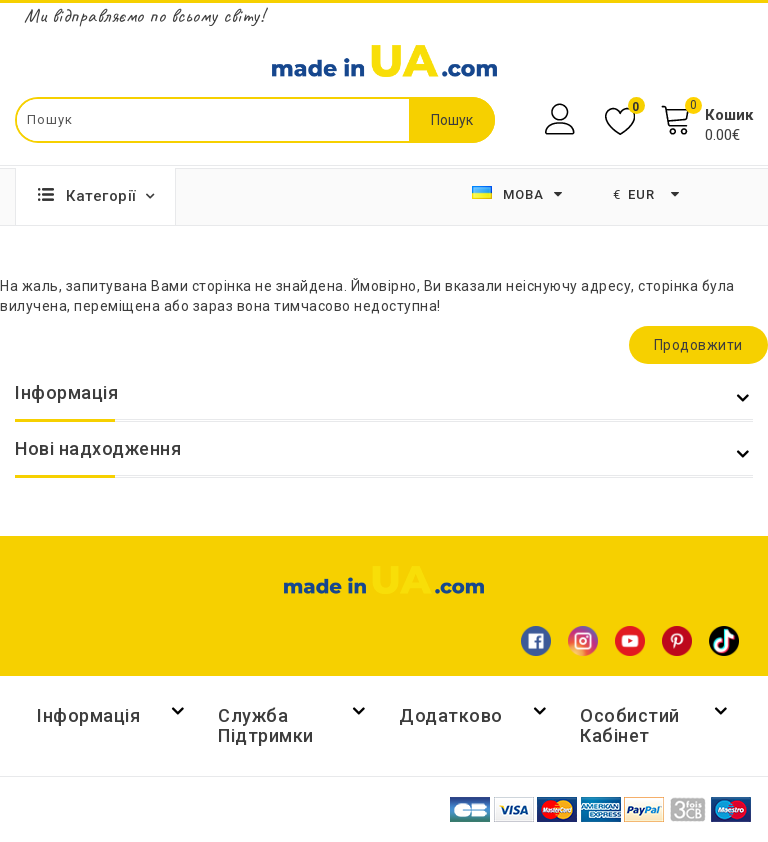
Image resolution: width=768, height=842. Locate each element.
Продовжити (698, 345)
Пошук (452, 120)
